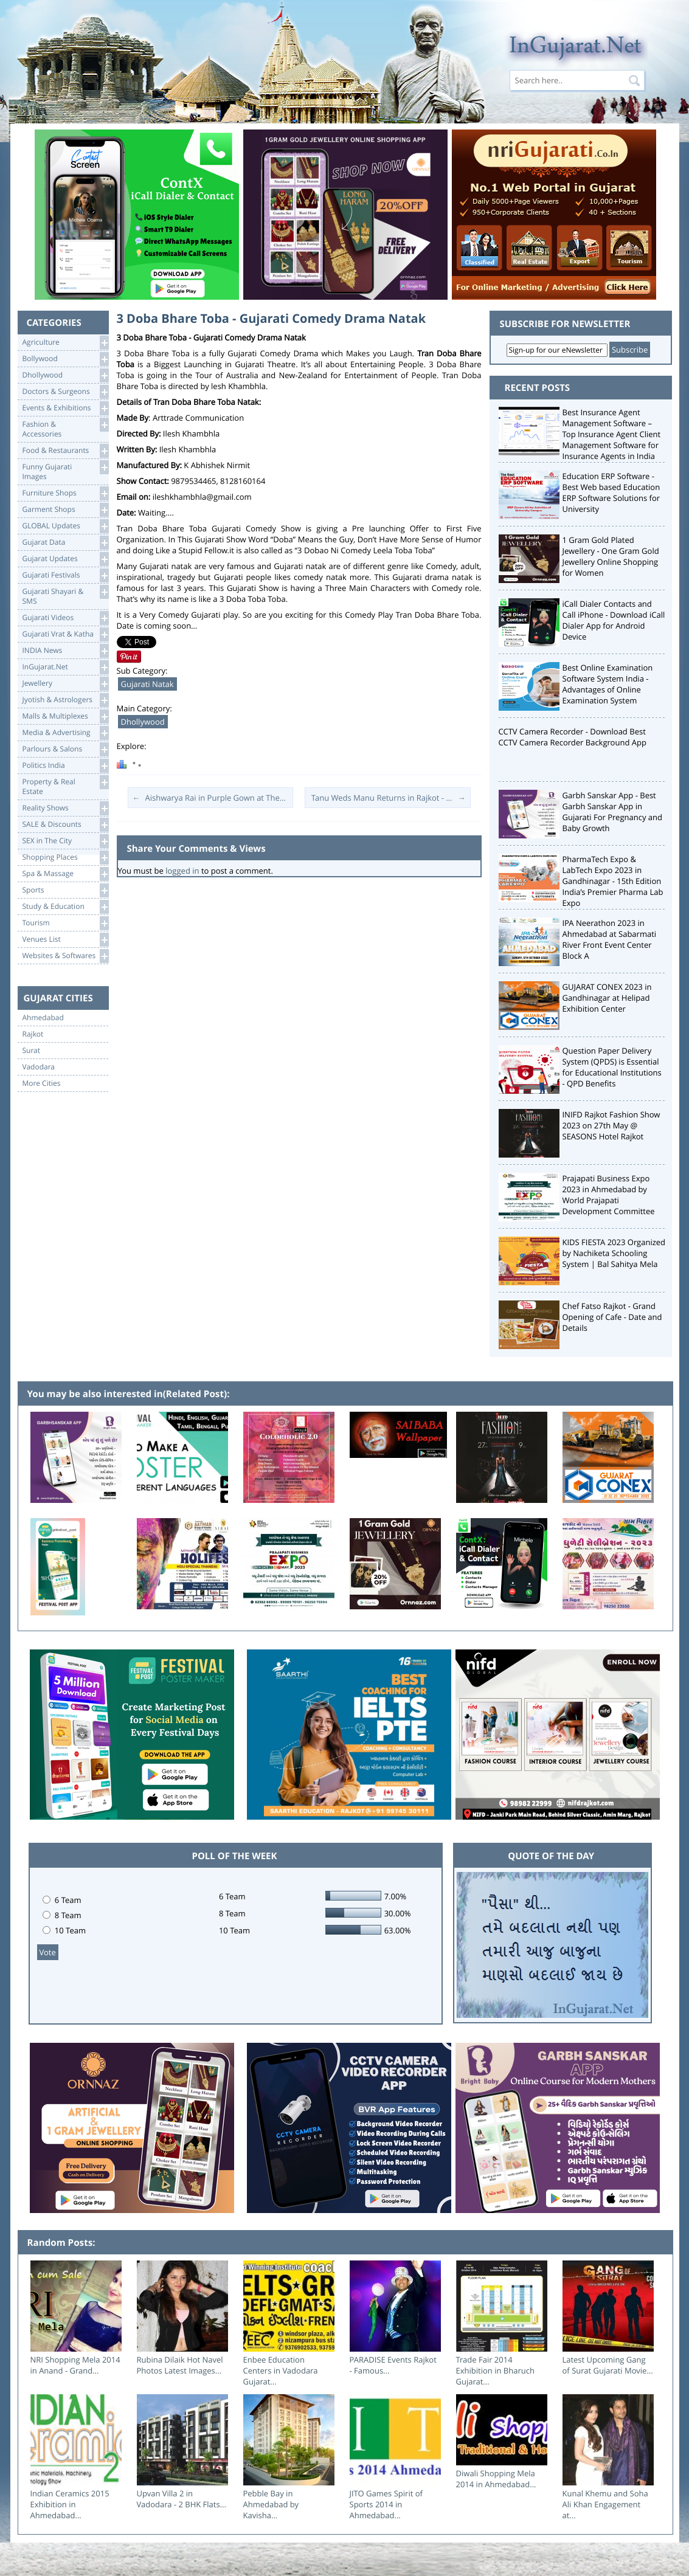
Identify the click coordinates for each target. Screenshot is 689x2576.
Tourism (65, 923)
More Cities (42, 1083)
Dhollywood (65, 375)
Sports (65, 890)
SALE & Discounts (65, 825)
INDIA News (65, 651)
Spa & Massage (65, 874)
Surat (32, 1050)
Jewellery (65, 684)
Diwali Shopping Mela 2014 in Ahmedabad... (496, 2479)
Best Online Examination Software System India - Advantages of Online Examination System (608, 684)
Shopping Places (65, 858)
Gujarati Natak (147, 684)
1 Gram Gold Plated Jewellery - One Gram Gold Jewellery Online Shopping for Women (611, 556)
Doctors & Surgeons (65, 392)
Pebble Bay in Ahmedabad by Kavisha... (271, 2504)
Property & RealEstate (65, 785)
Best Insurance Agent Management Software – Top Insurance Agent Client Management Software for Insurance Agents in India (612, 434)
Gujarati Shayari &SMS (65, 595)
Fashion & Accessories (65, 428)
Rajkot (33, 1034)
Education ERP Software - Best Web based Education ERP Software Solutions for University (611, 492)
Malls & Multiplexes (65, 716)
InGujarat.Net (65, 667)
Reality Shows (65, 808)
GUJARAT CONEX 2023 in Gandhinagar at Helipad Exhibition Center (607, 997)
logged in (182, 870)
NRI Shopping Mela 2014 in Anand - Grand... (75, 2365)
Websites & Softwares (65, 956)
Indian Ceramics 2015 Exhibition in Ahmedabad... (69, 2504)
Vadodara (39, 1067)
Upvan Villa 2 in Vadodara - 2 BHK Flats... (182, 2499)
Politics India (65, 766)
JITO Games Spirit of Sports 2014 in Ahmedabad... (386, 2504)
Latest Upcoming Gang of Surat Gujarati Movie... (608, 2365)
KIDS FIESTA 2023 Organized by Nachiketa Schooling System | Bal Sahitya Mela (614, 1253)
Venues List (65, 940)
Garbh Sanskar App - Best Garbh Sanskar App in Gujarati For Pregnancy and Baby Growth (613, 812)
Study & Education (65, 907)
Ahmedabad (43, 1018)
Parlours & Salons (65, 749)
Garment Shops (65, 510)
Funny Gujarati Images (65, 471)
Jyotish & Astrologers (65, 700)
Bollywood (65, 359)
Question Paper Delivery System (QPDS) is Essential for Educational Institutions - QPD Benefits (612, 1067)
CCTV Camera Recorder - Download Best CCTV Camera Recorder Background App (572, 737)
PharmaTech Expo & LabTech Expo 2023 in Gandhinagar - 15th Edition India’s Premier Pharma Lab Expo (613, 881)
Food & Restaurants (65, 451)
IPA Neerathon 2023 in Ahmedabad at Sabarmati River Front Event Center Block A (610, 939)
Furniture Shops (65, 493)
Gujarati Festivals (65, 575)
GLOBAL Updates (65, 526)
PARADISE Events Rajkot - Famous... (393, 2365)
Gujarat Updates (65, 559)
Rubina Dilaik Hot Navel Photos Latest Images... (180, 2365)
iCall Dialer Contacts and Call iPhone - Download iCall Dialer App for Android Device (614, 620)
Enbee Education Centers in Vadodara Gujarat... (280, 2370)
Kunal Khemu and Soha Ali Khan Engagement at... (605, 2504)
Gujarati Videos (65, 618)
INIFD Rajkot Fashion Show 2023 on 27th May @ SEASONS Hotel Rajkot (611, 1125)
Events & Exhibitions (65, 408)
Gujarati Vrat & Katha (65, 634)
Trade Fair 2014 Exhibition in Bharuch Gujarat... (495, 2370)
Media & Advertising (65, 733)
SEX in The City (65, 841)
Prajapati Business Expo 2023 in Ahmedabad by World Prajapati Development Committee (609, 1195)
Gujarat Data (65, 543)
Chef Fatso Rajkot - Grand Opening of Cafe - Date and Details (612, 1316)
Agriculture (65, 343)
